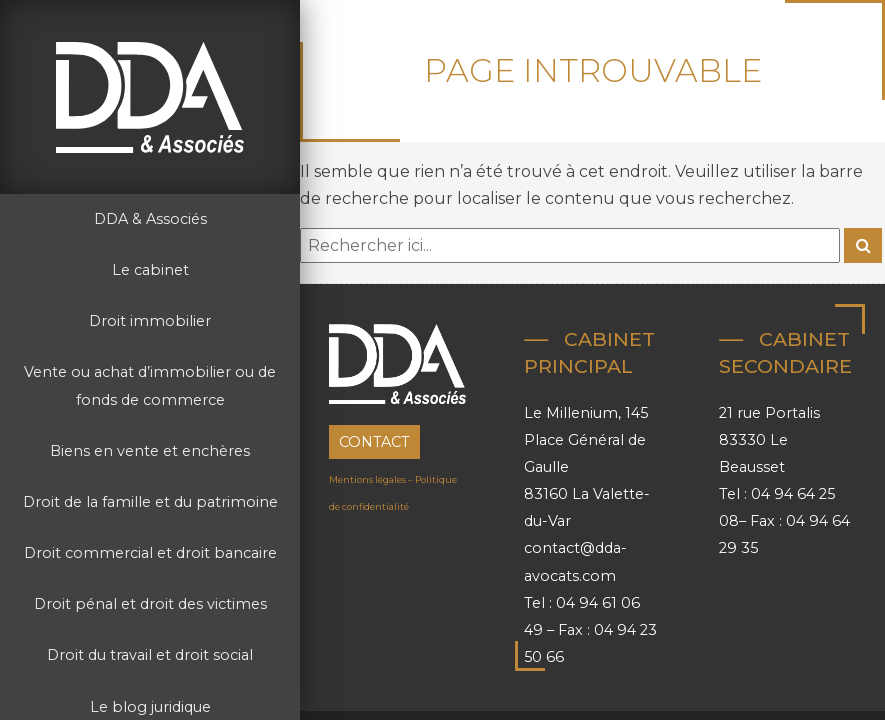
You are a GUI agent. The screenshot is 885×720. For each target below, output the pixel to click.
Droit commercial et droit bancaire (150, 553)
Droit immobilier (150, 321)
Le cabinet (150, 270)
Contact (374, 442)
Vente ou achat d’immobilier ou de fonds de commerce (150, 385)
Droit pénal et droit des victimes (150, 604)
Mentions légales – (372, 479)
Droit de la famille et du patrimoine (150, 502)
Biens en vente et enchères (150, 451)
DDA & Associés (150, 219)
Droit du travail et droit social (150, 655)
